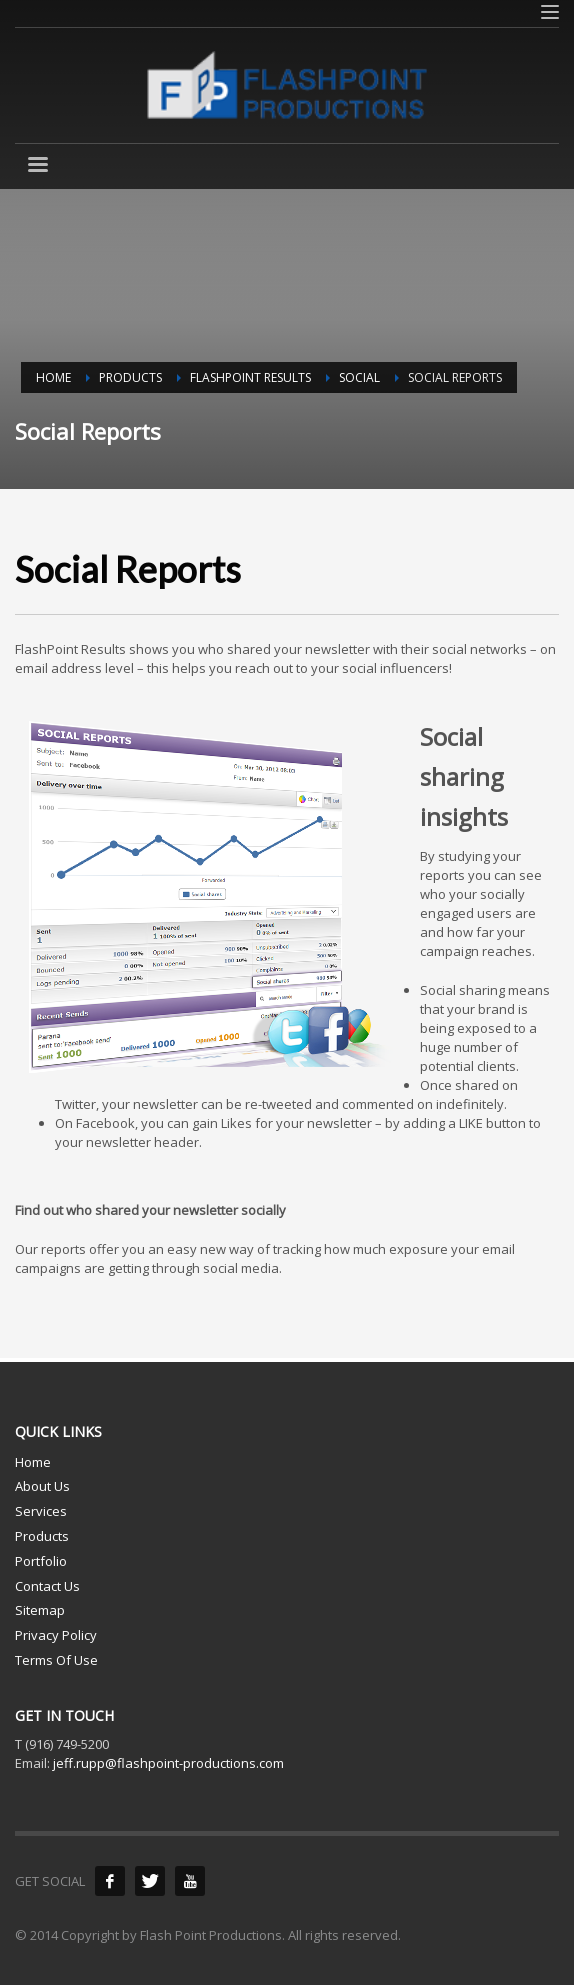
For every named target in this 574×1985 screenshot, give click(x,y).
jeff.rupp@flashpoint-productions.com (168, 1763)
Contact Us (47, 1586)
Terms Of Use (56, 1660)
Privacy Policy (56, 1635)
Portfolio (41, 1561)
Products (42, 1536)
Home (33, 1462)
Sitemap (40, 1610)
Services (41, 1511)
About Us (42, 1486)
